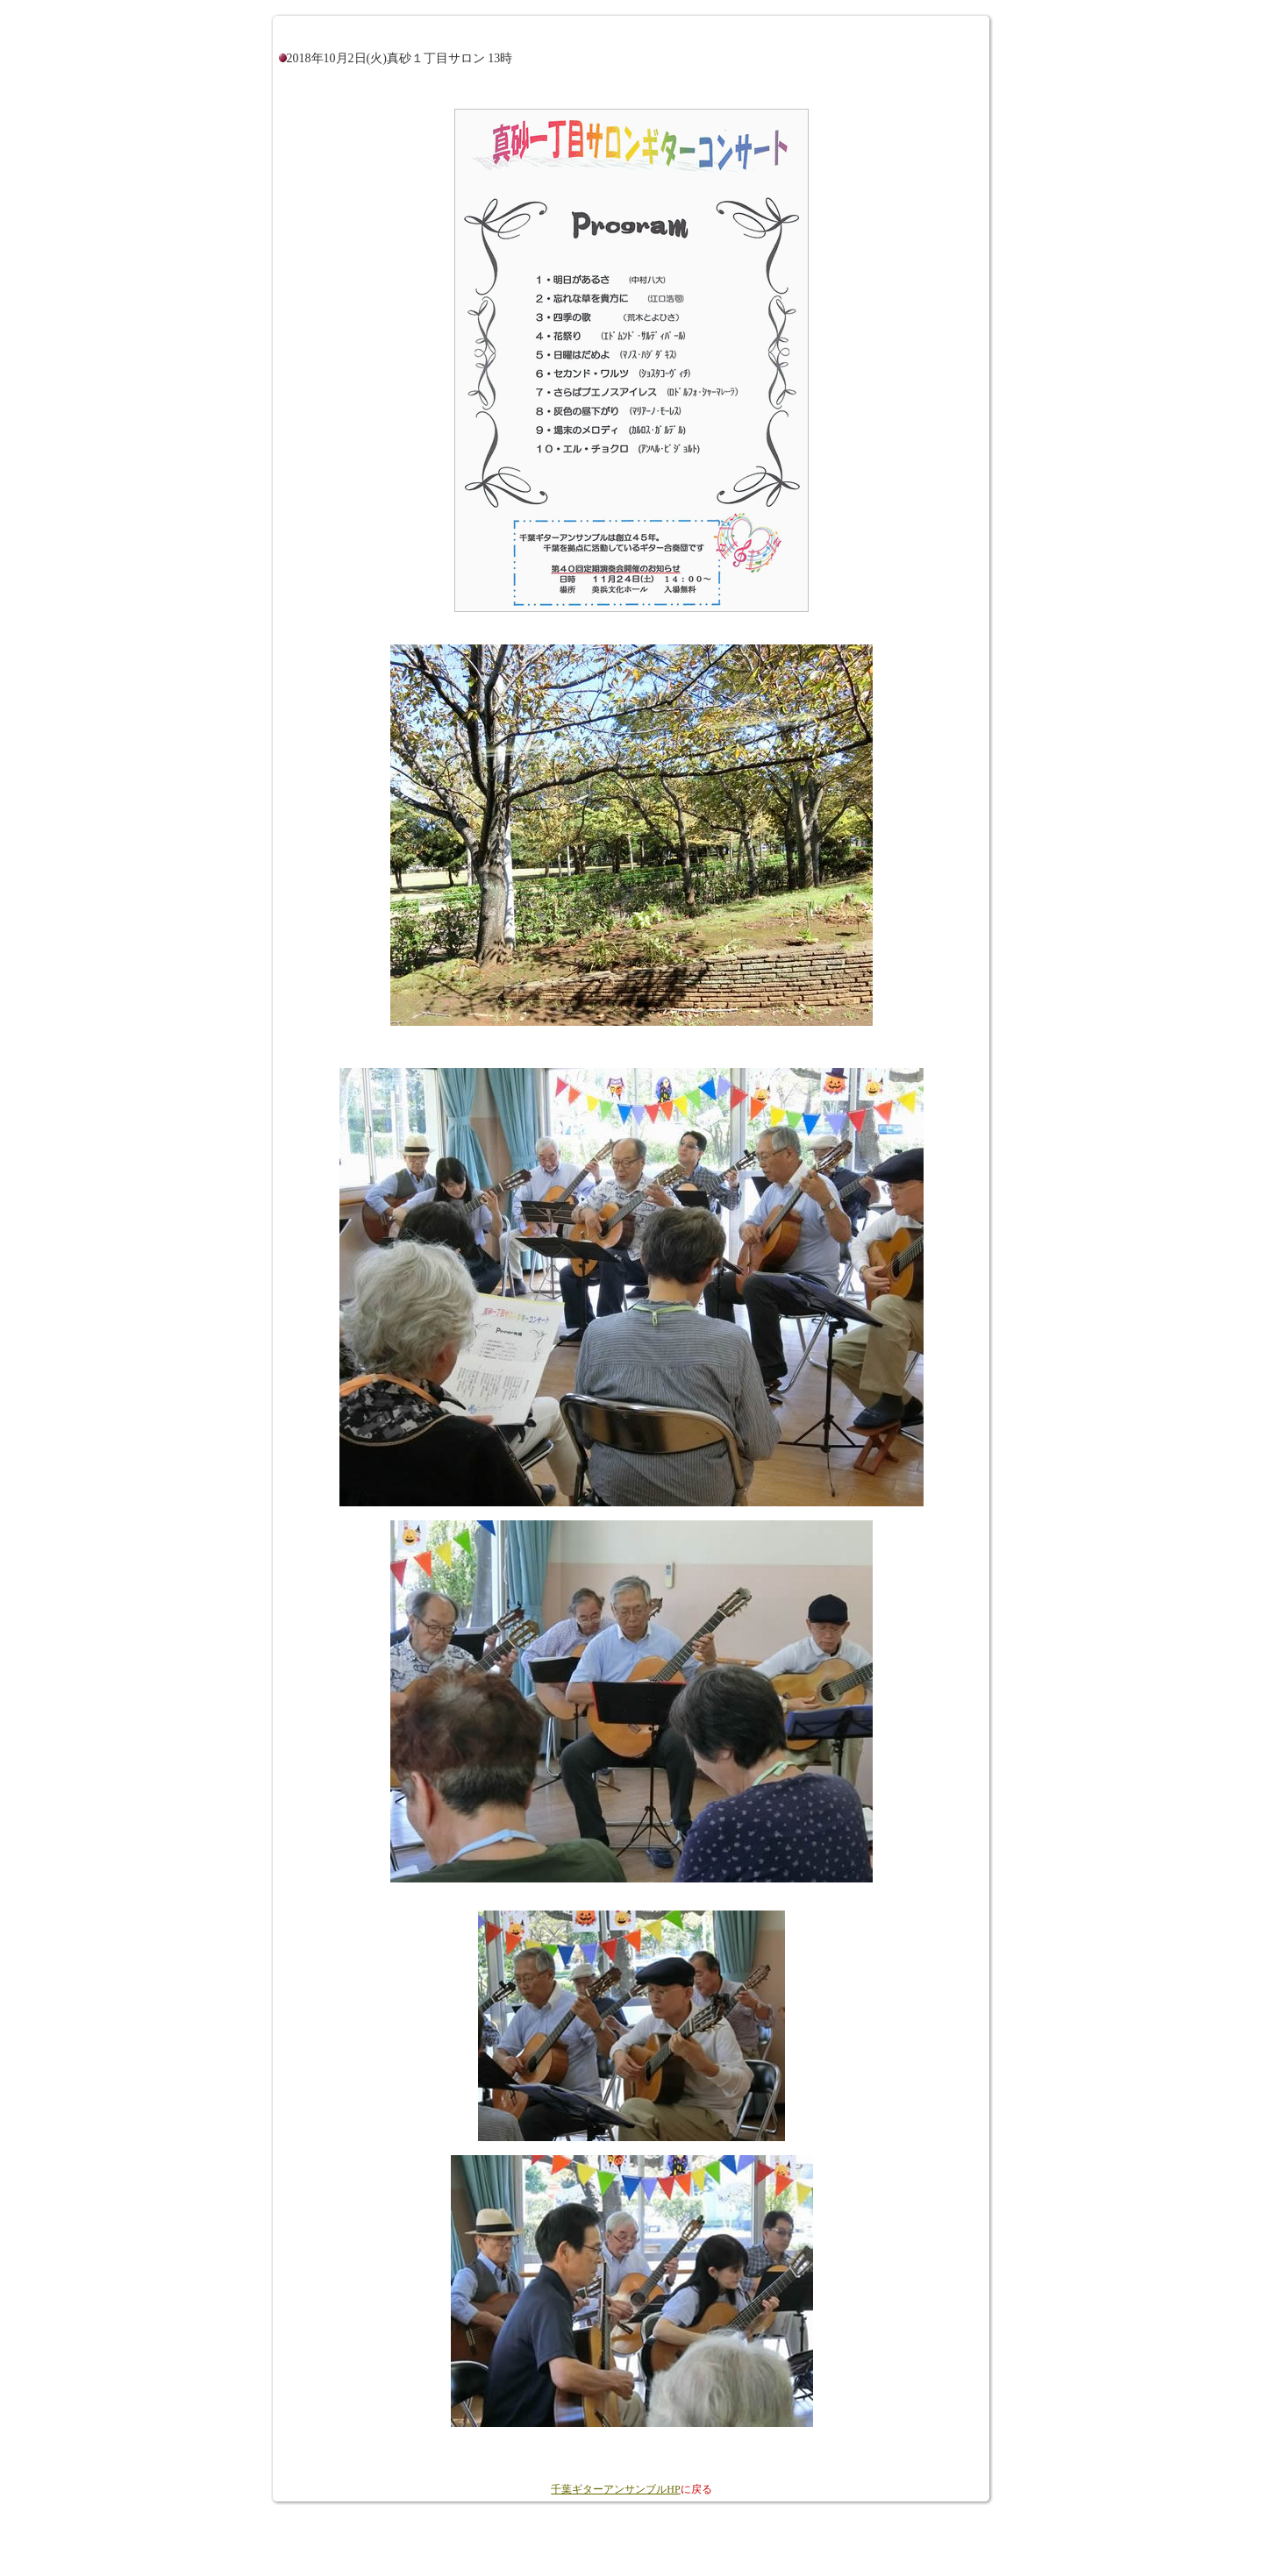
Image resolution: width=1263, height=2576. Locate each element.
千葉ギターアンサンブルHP (615, 2489)
